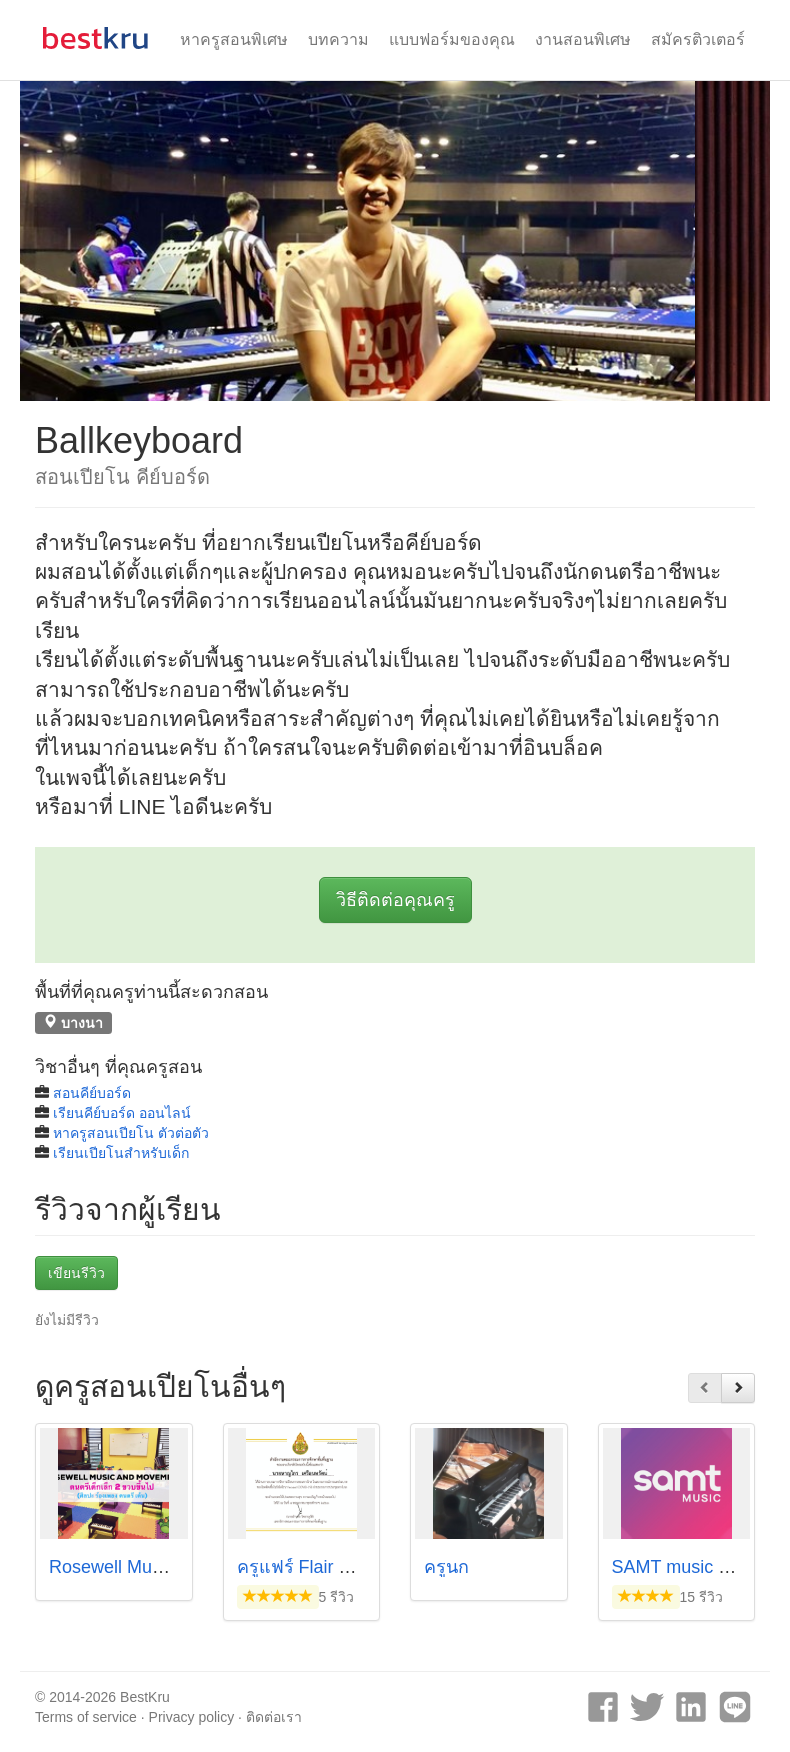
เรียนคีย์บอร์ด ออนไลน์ (122, 1113)
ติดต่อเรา (274, 1717)
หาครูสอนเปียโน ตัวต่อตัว (131, 1133)
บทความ (338, 39)
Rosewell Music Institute (145, 1567)
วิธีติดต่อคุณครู (395, 900)
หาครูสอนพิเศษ (234, 39)
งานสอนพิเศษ (583, 39)
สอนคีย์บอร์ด (92, 1093)
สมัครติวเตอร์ (698, 39)
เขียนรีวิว (76, 1273)
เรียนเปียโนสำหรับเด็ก (121, 1153)
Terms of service (86, 1717)
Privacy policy (192, 1717)
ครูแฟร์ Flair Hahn (309, 1567)
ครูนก (446, 1567)
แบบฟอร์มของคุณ (452, 39)
